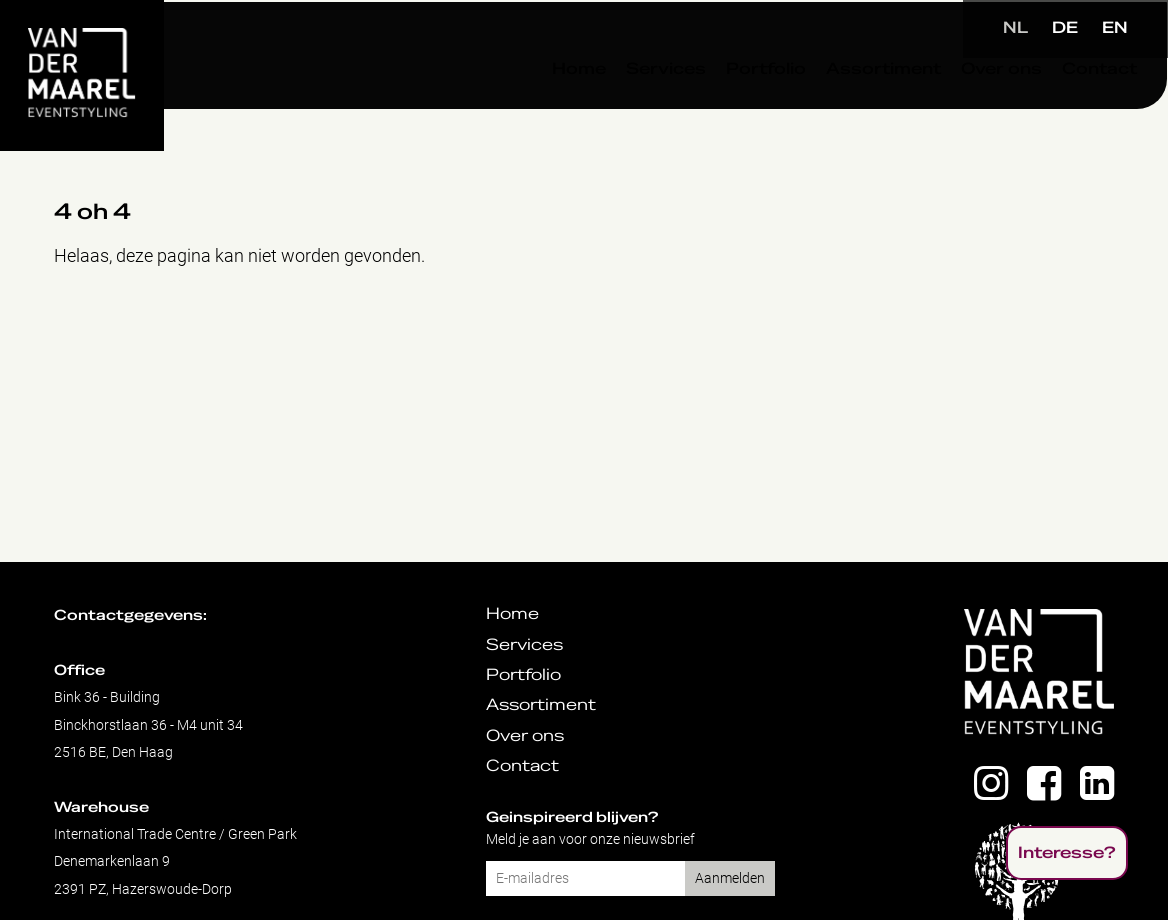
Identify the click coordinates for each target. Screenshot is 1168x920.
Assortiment (834, 109)
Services (617, 109)
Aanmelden (730, 878)
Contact (1050, 109)
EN (1115, 28)
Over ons (952, 109)
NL (1015, 28)
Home (530, 109)
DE (1065, 28)
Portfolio (717, 109)
